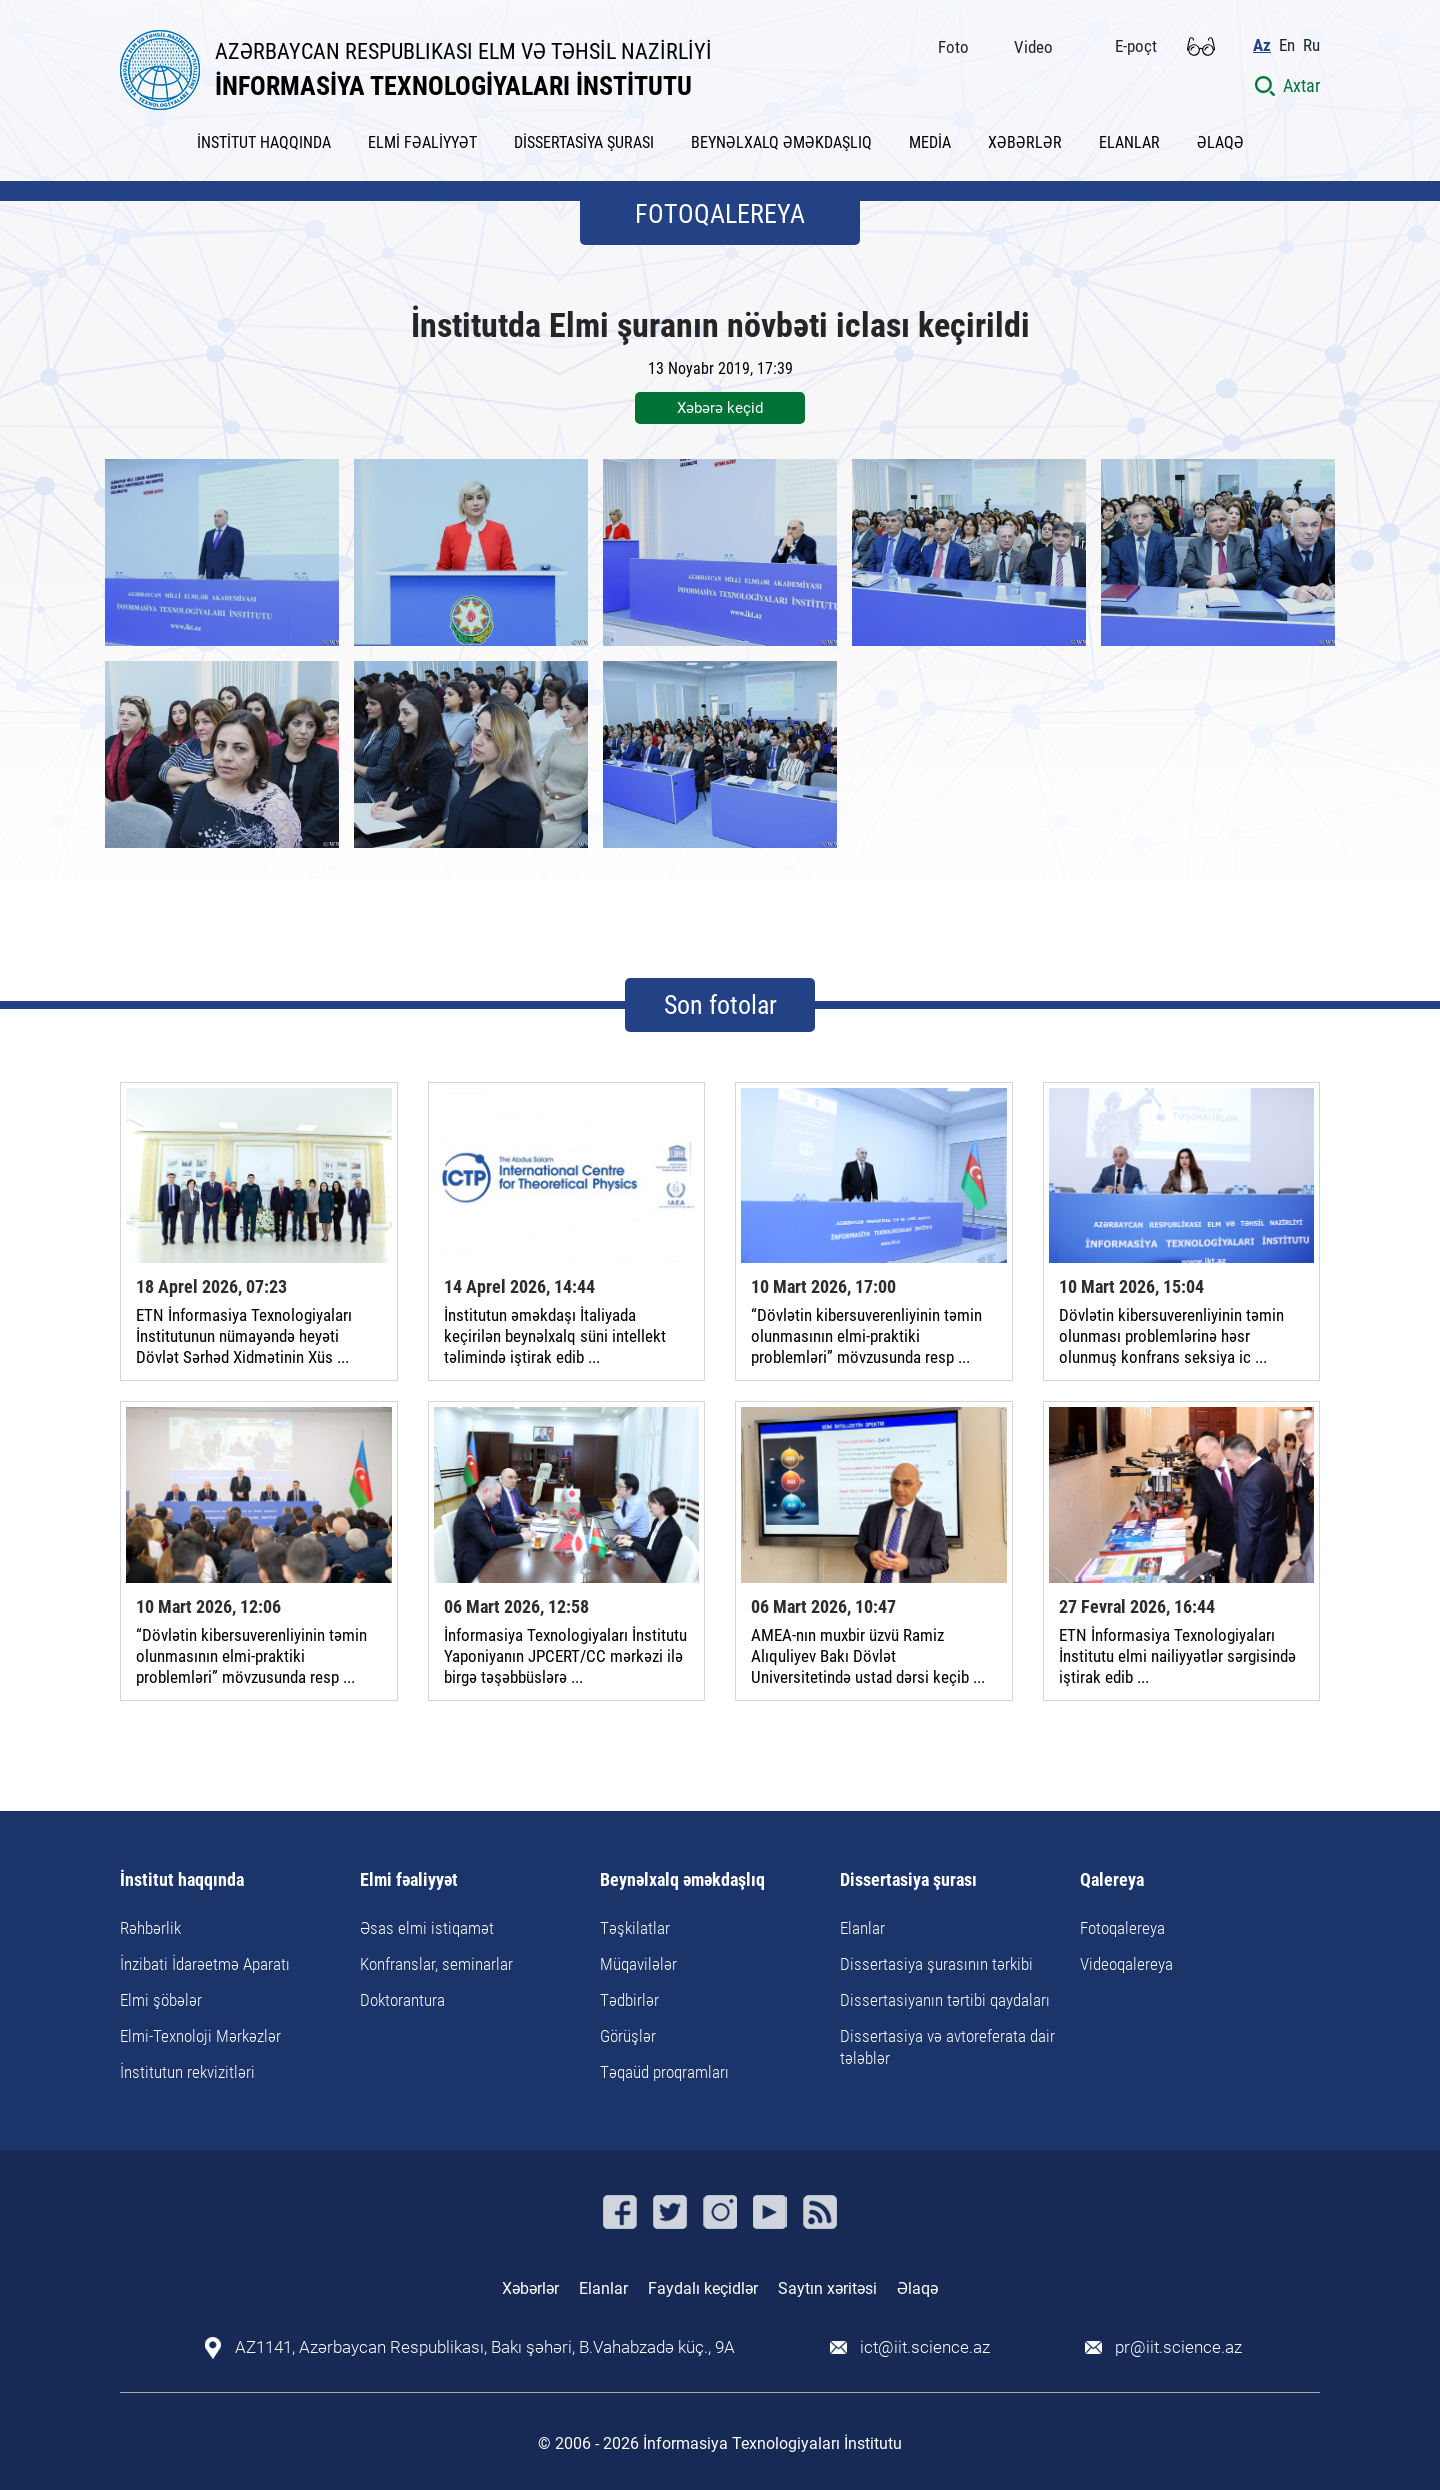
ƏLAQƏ (1220, 142)
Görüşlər (628, 2036)
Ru (1311, 45)
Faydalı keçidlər (703, 2288)
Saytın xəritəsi (827, 2288)
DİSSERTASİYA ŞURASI (584, 142)
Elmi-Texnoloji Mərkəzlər (200, 2036)
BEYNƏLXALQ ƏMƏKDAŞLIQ (781, 142)
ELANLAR (1129, 142)
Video (1033, 47)
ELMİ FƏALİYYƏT (422, 142)
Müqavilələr (638, 1964)
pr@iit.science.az (1178, 2347)
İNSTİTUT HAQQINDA (264, 142)
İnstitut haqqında (182, 1880)
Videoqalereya (1126, 1964)
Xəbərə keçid (720, 408)
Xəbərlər (530, 2288)
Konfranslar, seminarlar (436, 1964)
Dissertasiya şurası (908, 1880)
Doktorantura (402, 2000)
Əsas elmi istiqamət (427, 1928)
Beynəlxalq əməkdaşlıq (682, 1880)
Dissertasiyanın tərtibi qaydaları (945, 2000)
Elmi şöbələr (161, 2000)
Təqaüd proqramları (664, 2072)
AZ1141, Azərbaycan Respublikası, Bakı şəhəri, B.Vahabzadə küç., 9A (485, 2347)
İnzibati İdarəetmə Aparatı (205, 1964)
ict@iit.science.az (925, 2347)
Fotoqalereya (1122, 1928)
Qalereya (1112, 1880)
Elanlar (862, 1928)
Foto (953, 47)
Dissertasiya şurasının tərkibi (936, 1964)
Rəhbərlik (150, 1928)
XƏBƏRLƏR (1025, 142)
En (1287, 45)
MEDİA (930, 142)
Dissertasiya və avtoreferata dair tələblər (947, 2047)
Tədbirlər (629, 2000)
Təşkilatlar (635, 1928)
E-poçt (1136, 46)
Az (1262, 45)
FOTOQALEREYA (720, 214)
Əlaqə (917, 2288)
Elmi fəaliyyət (409, 1880)
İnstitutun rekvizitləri (187, 2072)
